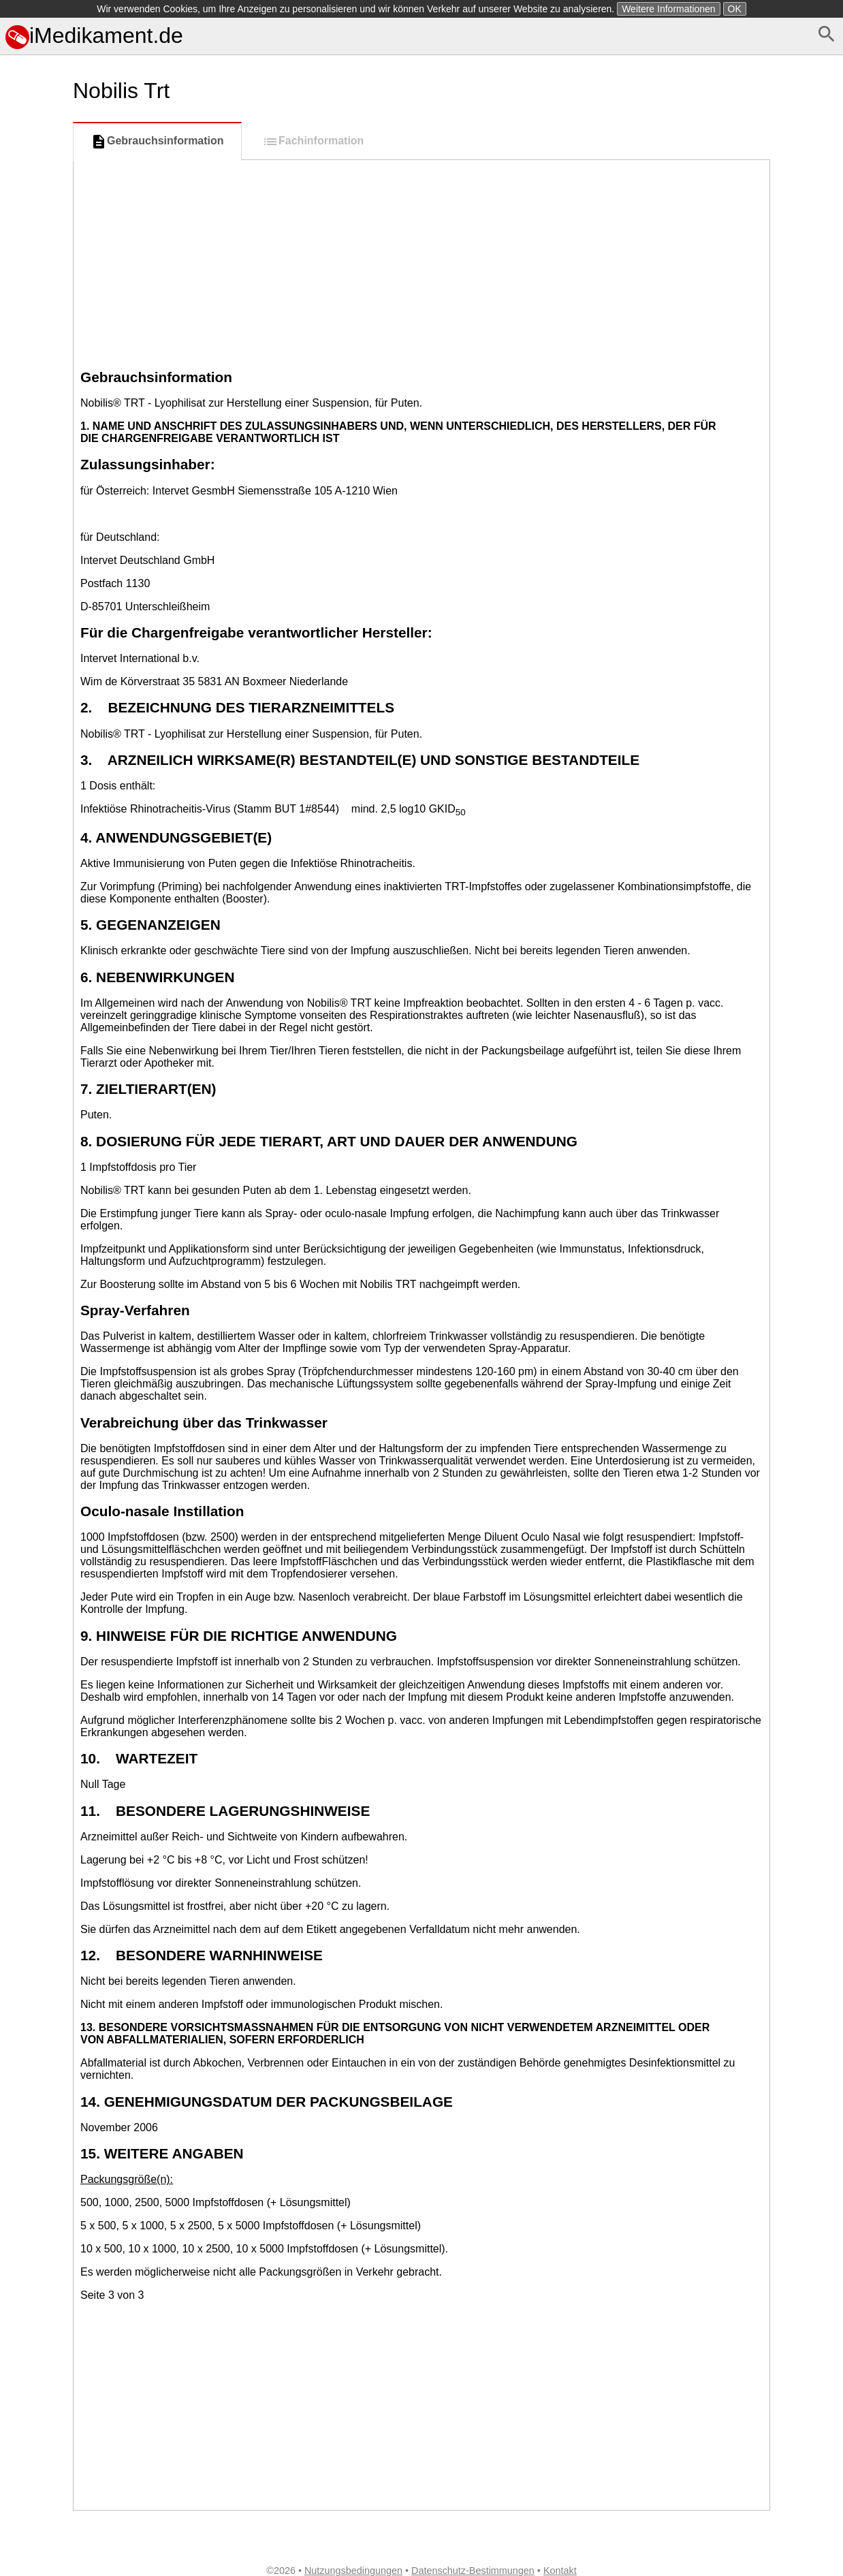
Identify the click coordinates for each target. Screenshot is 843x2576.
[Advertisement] (421, 262)
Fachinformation (313, 141)
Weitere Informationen (668, 8)
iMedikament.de (94, 35)
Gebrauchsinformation (157, 141)
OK (735, 8)
